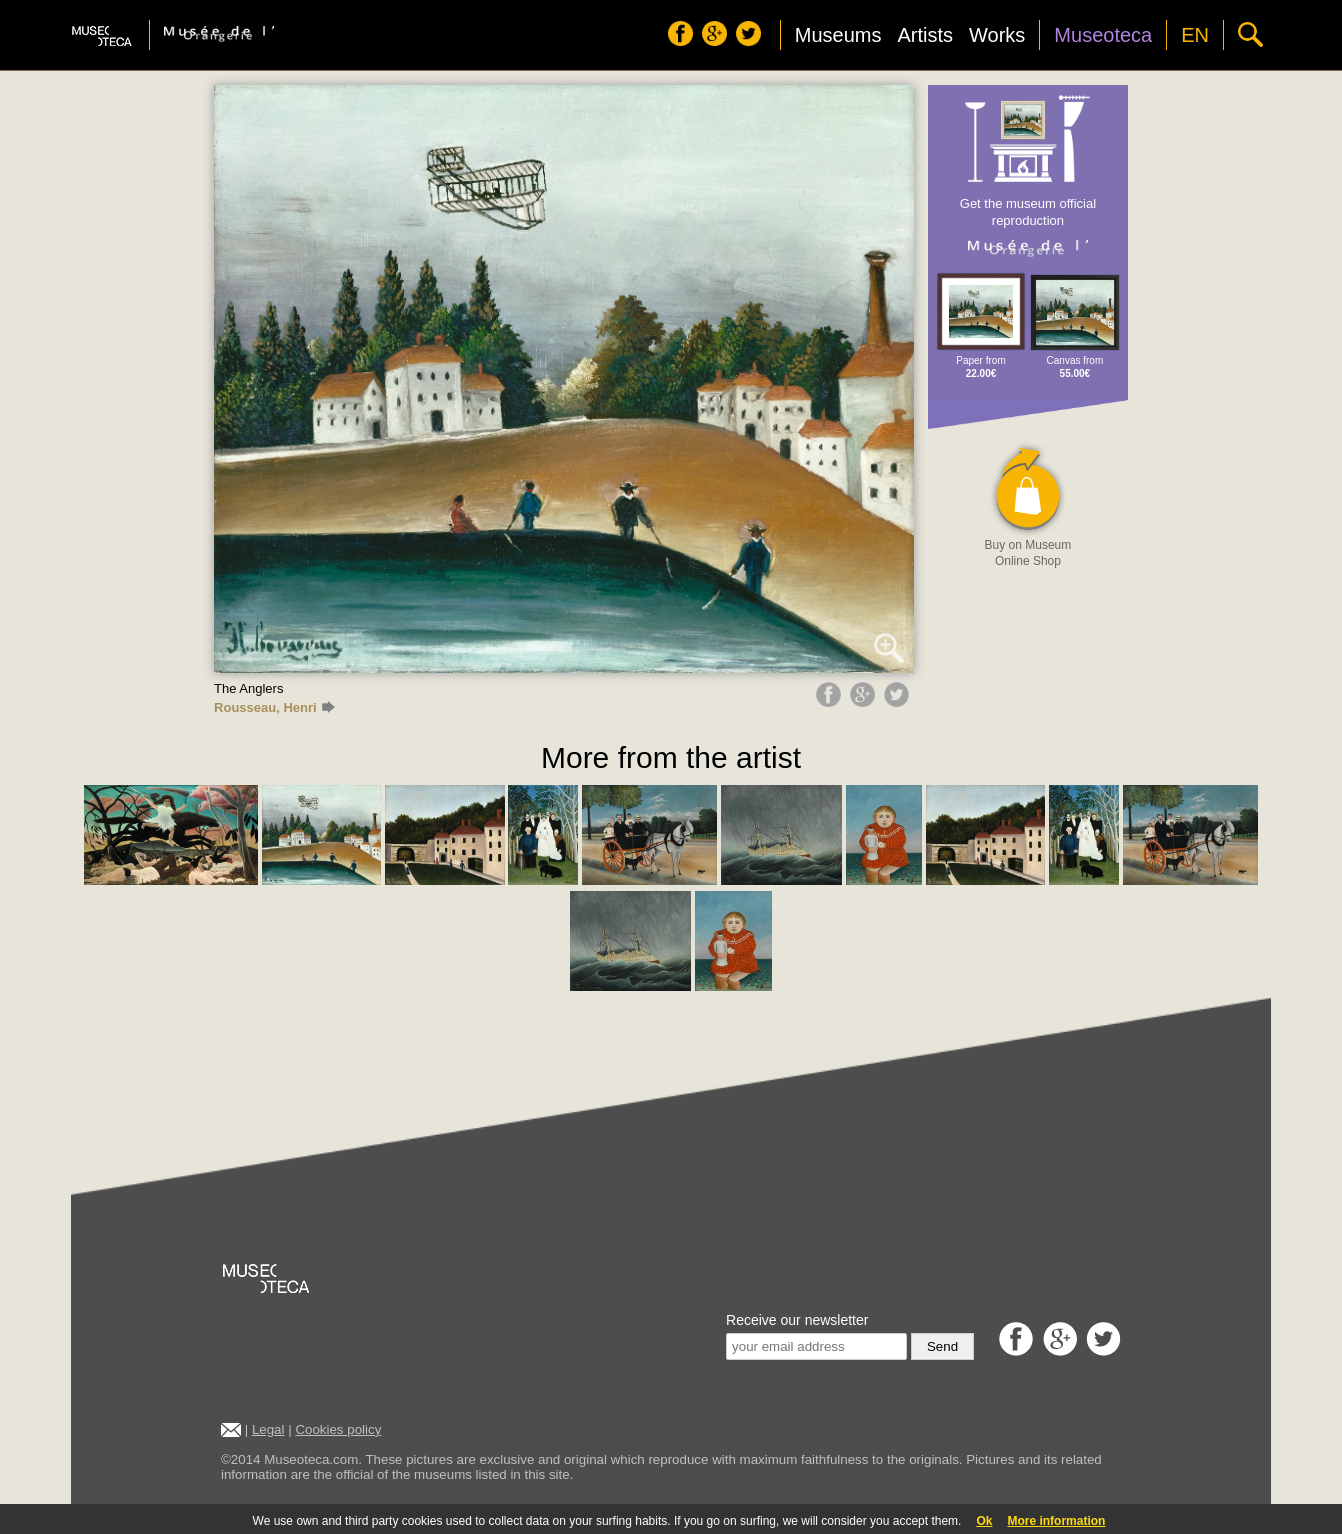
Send (942, 1346)
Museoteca (1103, 35)
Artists (925, 35)
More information (1056, 1521)
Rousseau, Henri (274, 707)
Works (997, 35)
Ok (984, 1521)
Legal (268, 1429)
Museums (838, 35)
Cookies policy (338, 1429)
